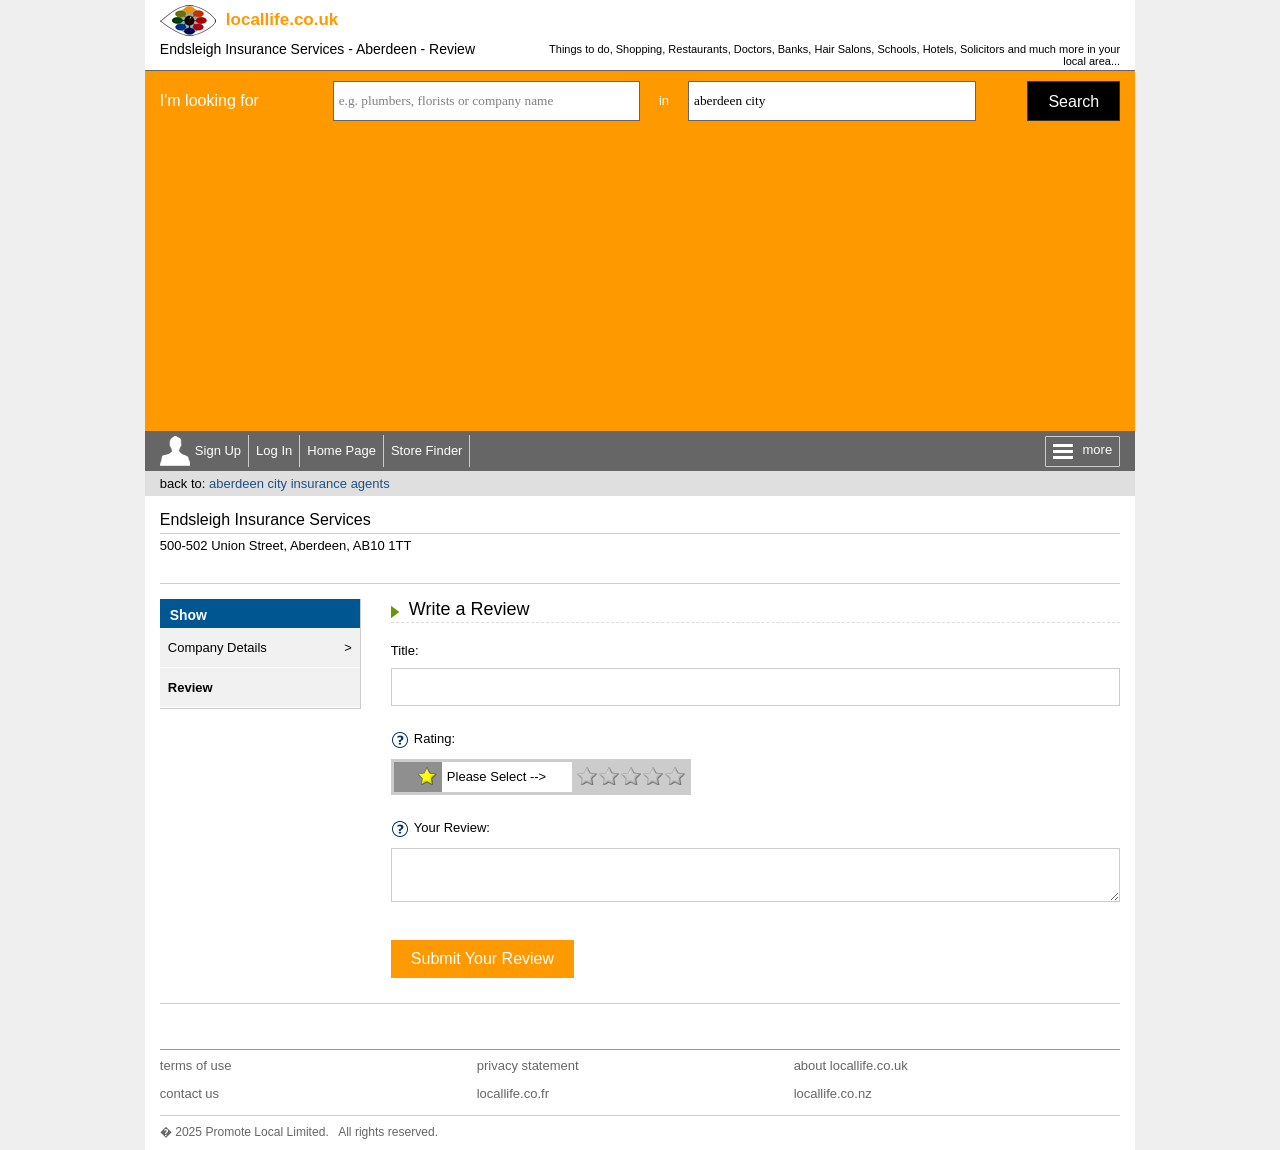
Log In (274, 450)
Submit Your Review (482, 958)
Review (190, 687)
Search (1073, 101)
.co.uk (282, 19)
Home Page (341, 450)
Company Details (217, 647)
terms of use (196, 1065)
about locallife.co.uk (851, 1065)
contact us (189, 1093)
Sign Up (218, 450)
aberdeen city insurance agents (299, 483)
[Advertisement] (640, 281)
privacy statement (528, 1065)
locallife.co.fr (513, 1093)
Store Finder (427, 450)
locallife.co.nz (833, 1093)
